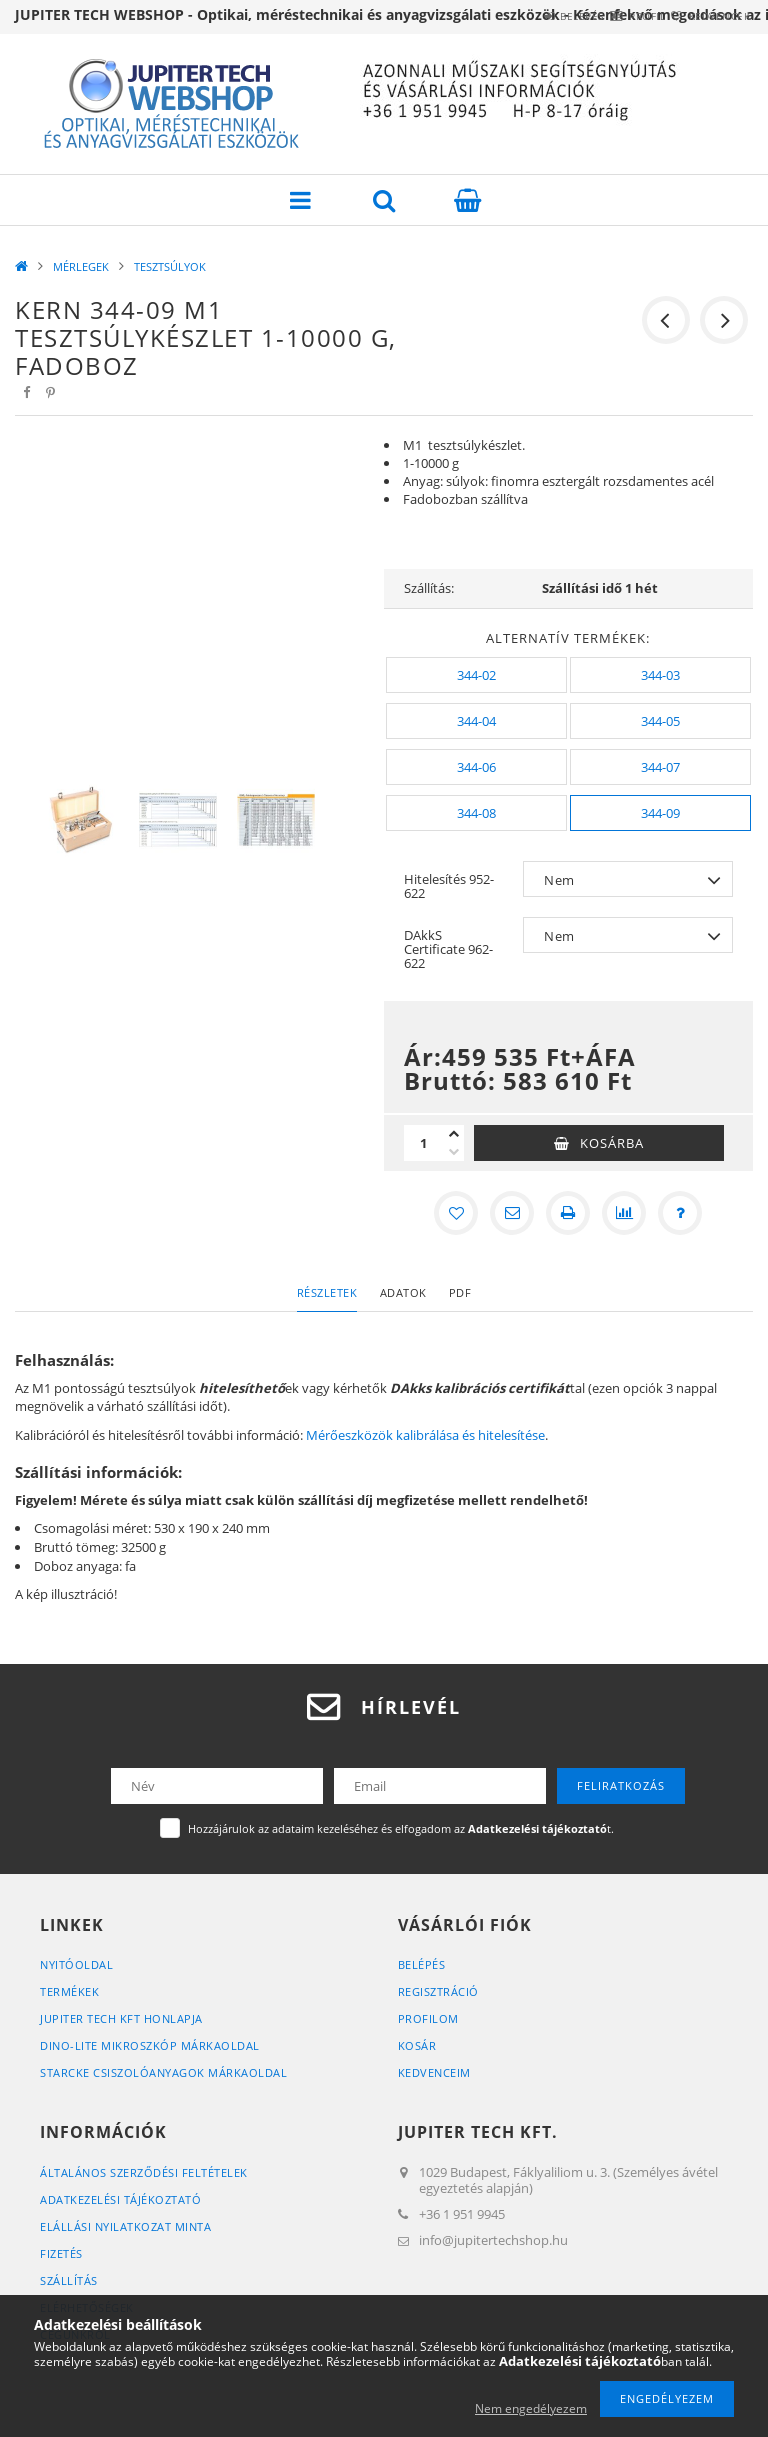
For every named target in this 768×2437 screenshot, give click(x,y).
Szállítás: (429, 588)
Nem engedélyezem (531, 2408)
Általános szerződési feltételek (144, 2172)
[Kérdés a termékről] (680, 1213)
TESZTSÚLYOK (170, 266)
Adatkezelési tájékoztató (120, 2199)
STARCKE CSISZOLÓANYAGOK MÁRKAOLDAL (163, 2072)
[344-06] (476, 767)
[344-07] (660, 767)
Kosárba (612, 1143)
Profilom (428, 2018)
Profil (611, 16)
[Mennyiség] (424, 1143)
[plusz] (454, 1134)
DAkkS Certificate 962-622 (448, 949)
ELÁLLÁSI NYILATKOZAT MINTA (125, 2226)
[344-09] (660, 813)
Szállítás (69, 2280)
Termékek (69, 1991)
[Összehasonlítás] (624, 1213)
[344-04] (476, 721)
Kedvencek (708, 16)
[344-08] (476, 813)
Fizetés (61, 2253)
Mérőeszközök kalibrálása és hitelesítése (425, 1435)
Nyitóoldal (76, 1964)
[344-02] (476, 675)
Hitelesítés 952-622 (449, 886)
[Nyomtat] (568, 1213)
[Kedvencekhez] (456, 1213)
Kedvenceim (434, 2072)
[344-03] (660, 675)
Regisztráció (438, 1991)
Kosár (417, 2045)
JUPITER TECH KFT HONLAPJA (121, 2018)
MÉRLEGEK (81, 266)
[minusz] (454, 1152)
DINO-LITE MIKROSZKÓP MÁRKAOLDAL (150, 2045)
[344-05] (660, 721)
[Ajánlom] (512, 1213)
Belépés (522, 16)
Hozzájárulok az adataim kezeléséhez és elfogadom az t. (401, 1828)
